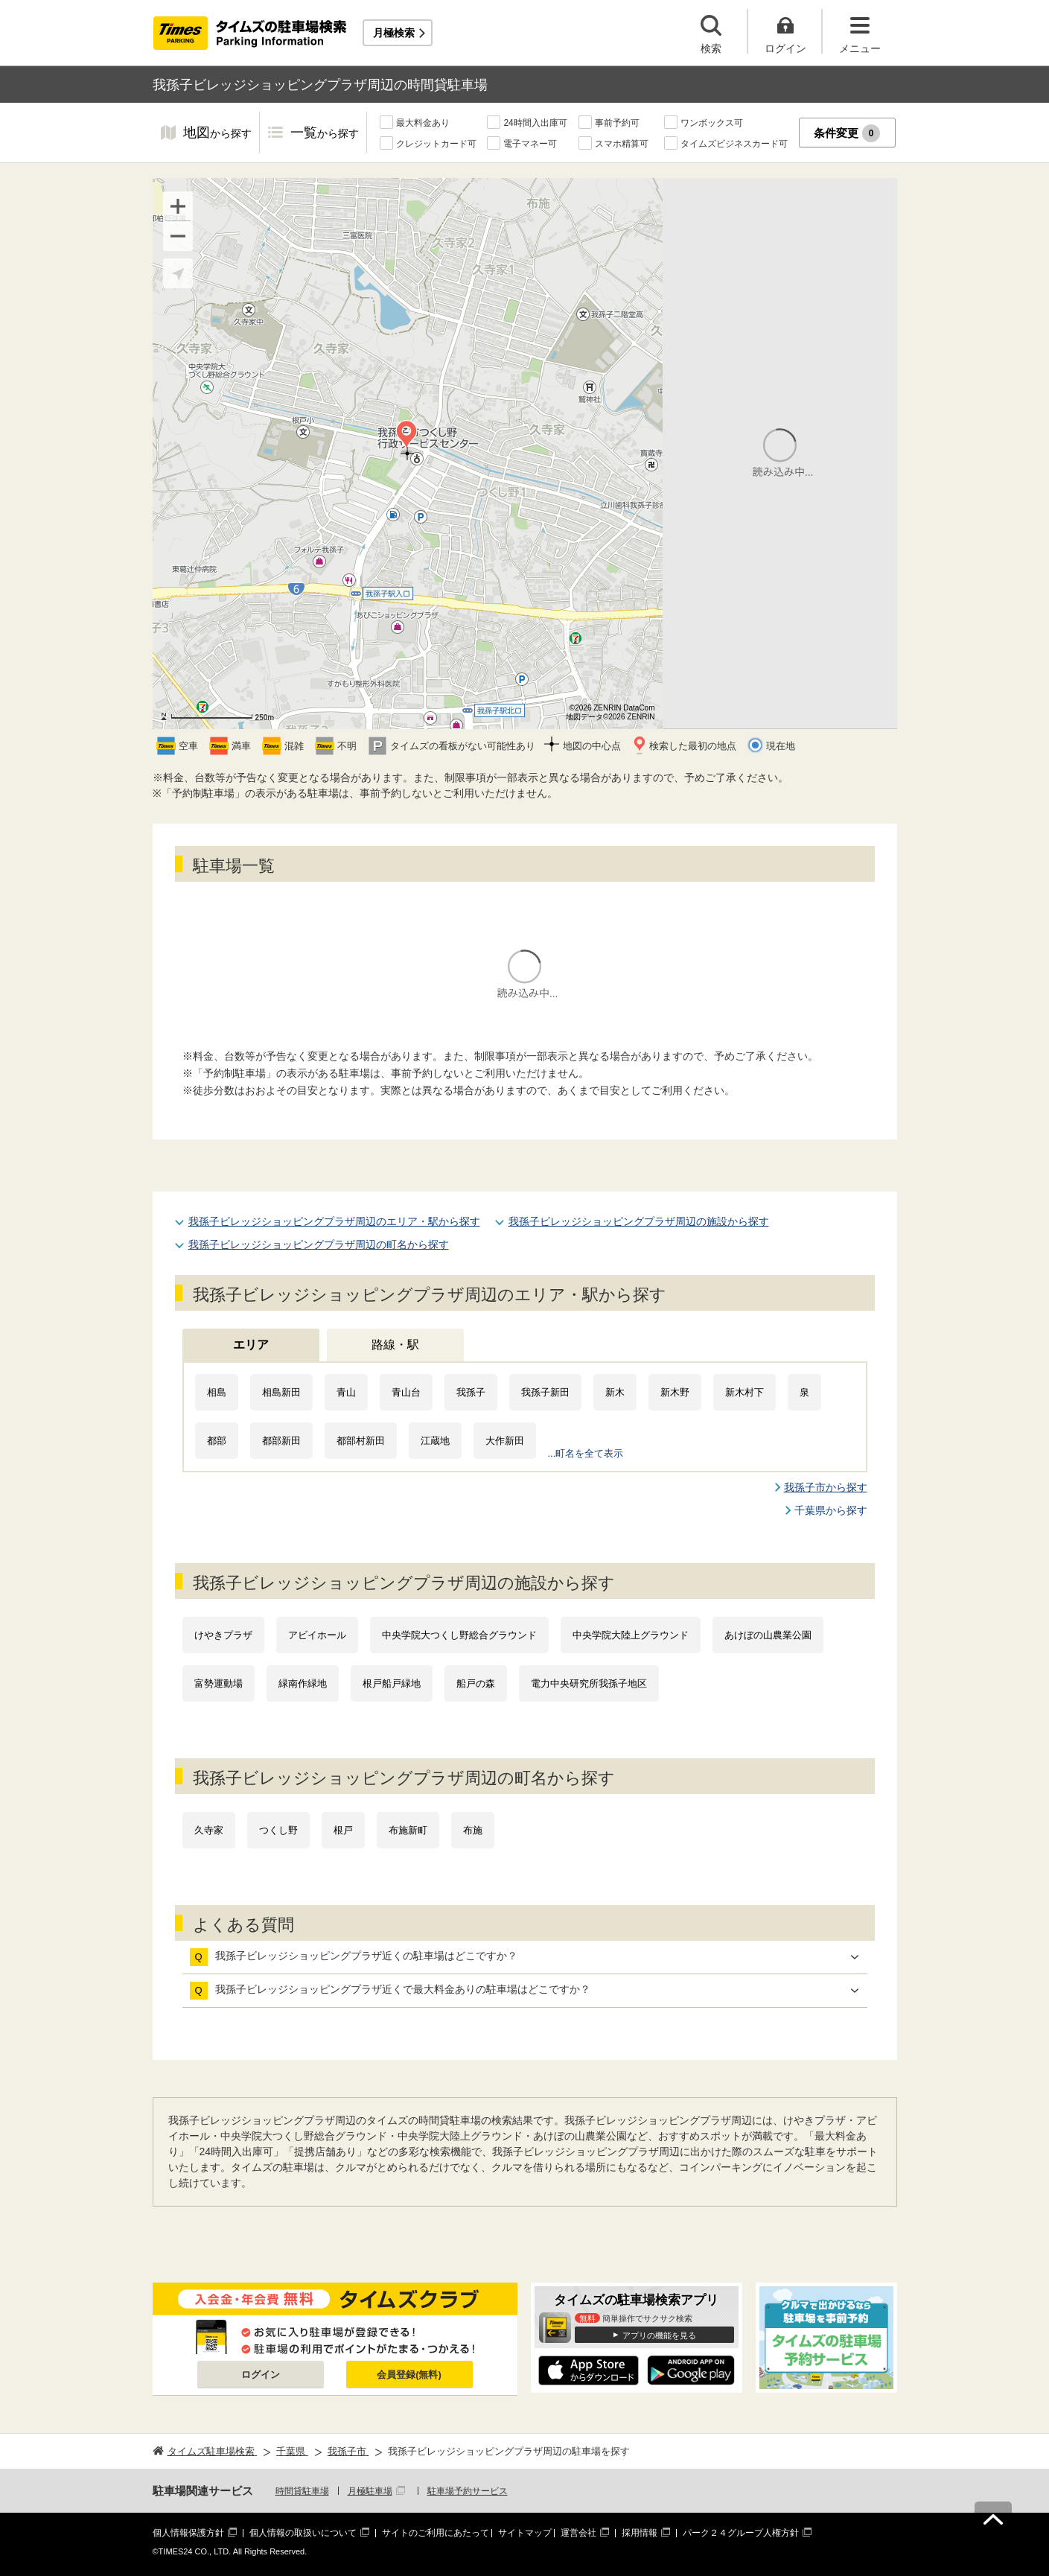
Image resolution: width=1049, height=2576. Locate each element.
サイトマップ (525, 2533)
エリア (251, 1344)
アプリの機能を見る (659, 2335)
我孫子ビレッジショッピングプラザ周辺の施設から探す (638, 1221)
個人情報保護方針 (188, 2533)
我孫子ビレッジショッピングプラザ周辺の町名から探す (318, 1244)
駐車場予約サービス (467, 2491)
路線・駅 (395, 1344)
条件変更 (847, 133)
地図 (217, 133)
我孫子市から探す (825, 1487)
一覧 (324, 133)
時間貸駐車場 (302, 2491)
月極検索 (394, 33)
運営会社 (578, 2533)
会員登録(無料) (409, 2374)
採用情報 (639, 2533)
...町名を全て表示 (586, 1453)
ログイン (260, 2374)
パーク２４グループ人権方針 (741, 2533)
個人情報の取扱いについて (303, 2533)
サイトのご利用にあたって (435, 2533)
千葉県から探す (830, 1510)
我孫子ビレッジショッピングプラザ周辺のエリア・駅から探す (334, 1221)
